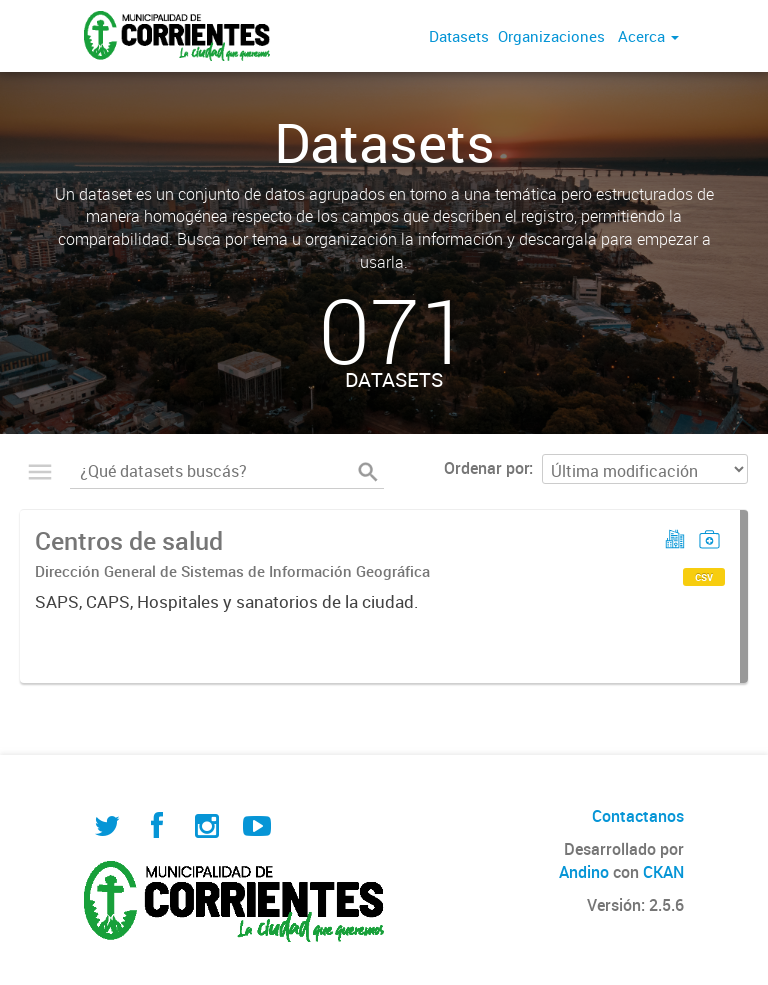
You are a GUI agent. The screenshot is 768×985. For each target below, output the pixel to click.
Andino (584, 872)
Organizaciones (551, 36)
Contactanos (638, 816)
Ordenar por (486, 468)
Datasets (459, 36)
